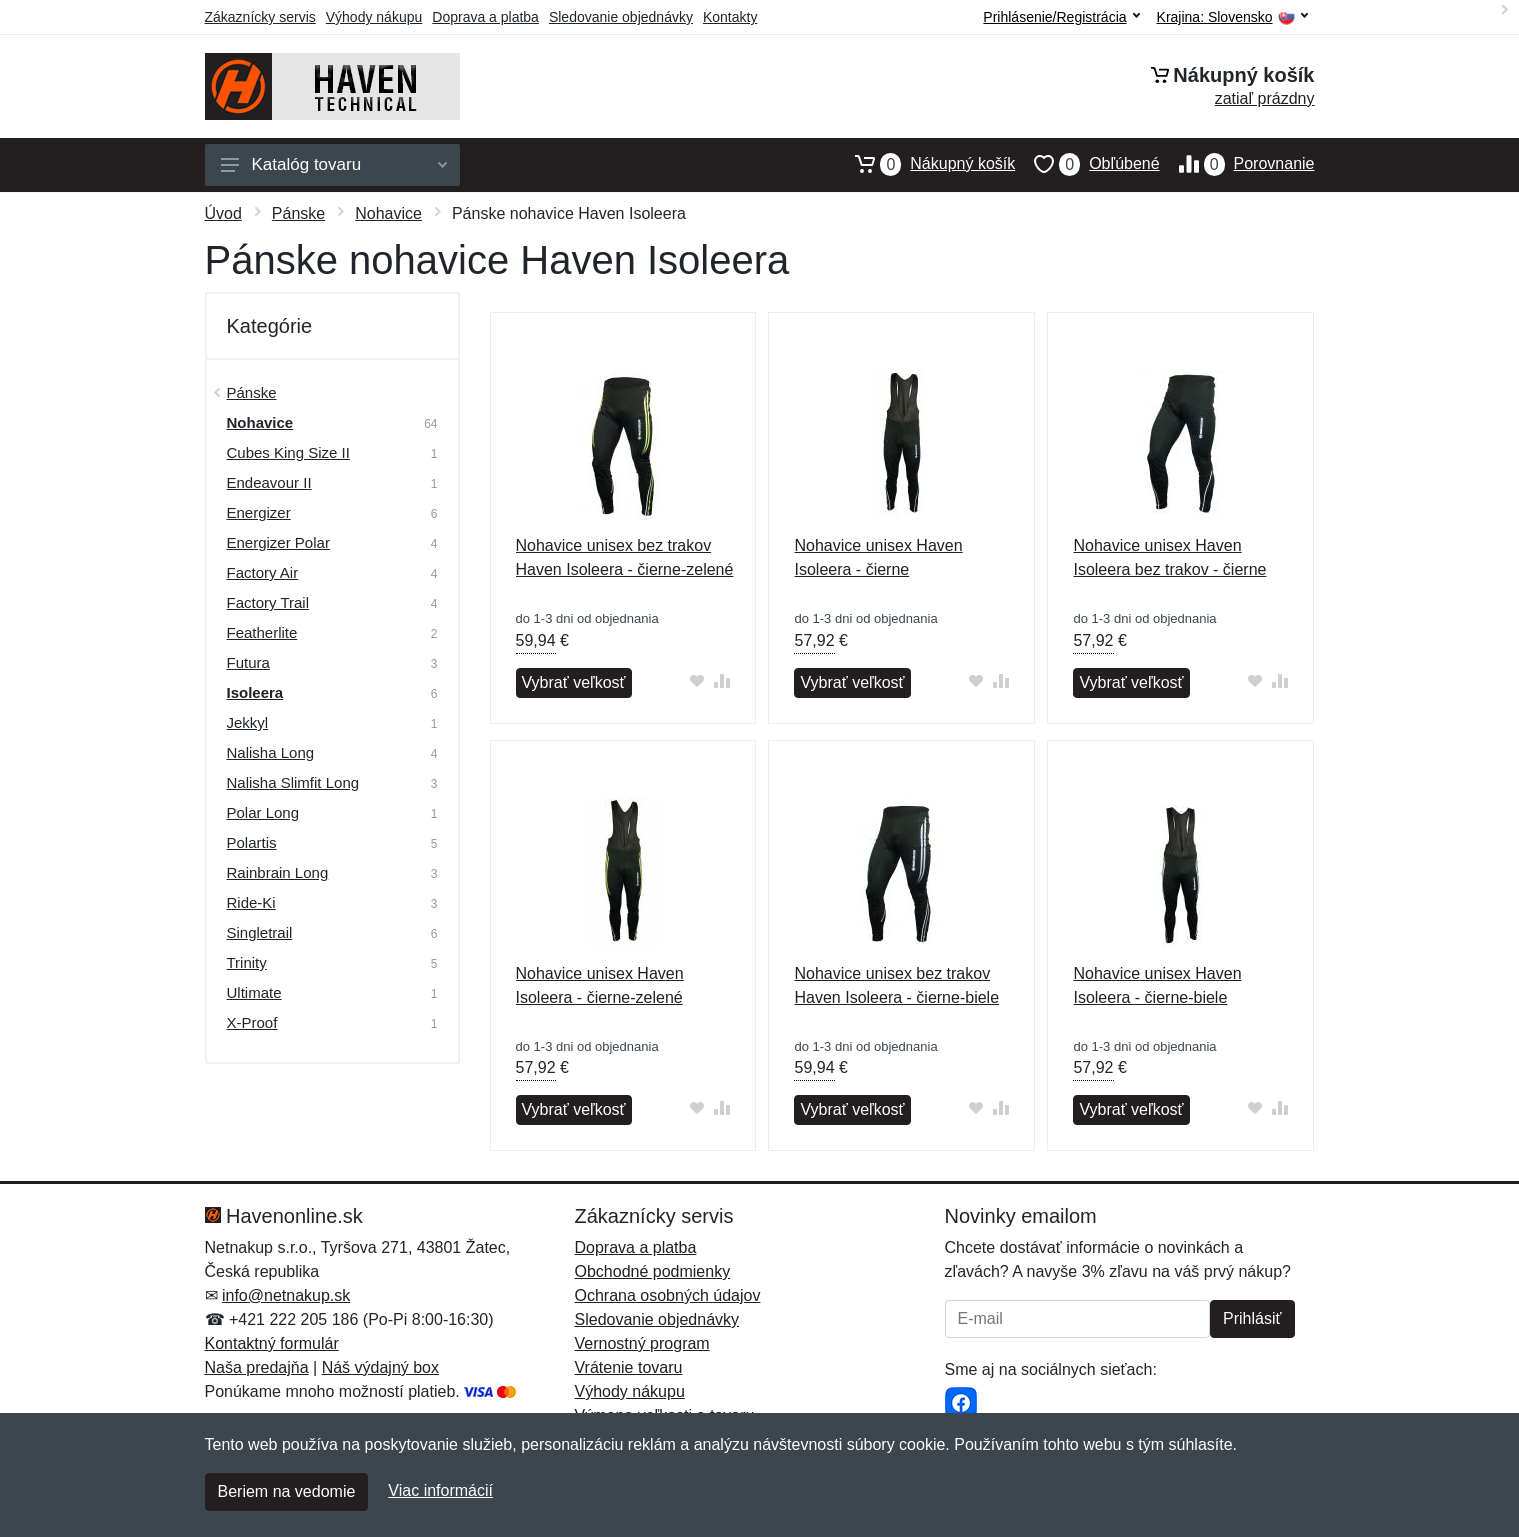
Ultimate (254, 992)
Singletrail (260, 932)
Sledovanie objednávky (621, 17)
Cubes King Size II (288, 452)
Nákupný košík (925, 164)
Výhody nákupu (374, 17)
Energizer (259, 512)
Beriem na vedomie (287, 1491)
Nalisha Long (271, 752)
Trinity (247, 962)
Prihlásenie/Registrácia (1061, 17)
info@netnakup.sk (286, 1295)
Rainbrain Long (278, 872)
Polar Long (263, 812)
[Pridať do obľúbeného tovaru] (696, 680)
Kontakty (730, 17)
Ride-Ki (251, 902)
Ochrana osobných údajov (668, 1295)
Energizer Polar (278, 542)
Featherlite (262, 632)
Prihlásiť (1252, 1318)
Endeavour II (269, 482)
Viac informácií (440, 1490)
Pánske (298, 213)
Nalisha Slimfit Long (293, 782)
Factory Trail (268, 602)
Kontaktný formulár (272, 1343)
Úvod (223, 213)
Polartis (252, 842)
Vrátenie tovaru (629, 1367)
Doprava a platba (485, 17)
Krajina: (1232, 17)
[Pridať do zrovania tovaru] (721, 680)
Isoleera (255, 692)
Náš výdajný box (380, 1367)
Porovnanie (1237, 164)
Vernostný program (642, 1343)
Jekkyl (248, 722)
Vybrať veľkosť (574, 682)
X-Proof (252, 1022)
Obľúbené (1087, 164)
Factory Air (263, 572)
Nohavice (388, 213)
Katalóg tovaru (334, 164)
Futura (248, 662)
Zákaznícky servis (260, 17)
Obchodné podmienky (653, 1271)
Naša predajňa (257, 1367)
